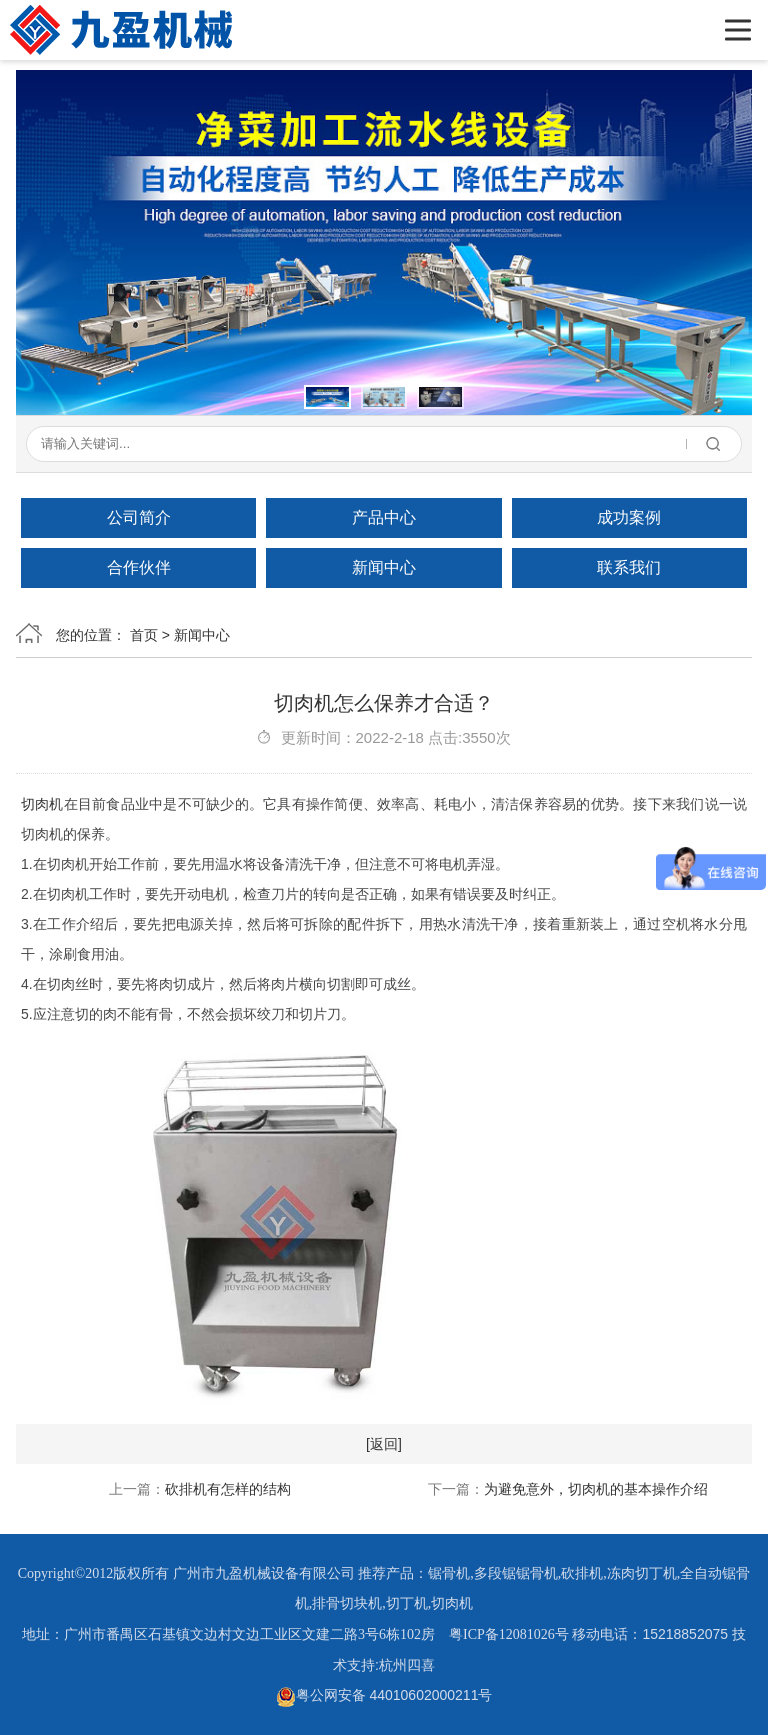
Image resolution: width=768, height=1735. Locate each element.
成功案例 (629, 517)
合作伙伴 (139, 567)
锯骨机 (449, 1573)
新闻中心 (384, 567)
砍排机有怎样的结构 (228, 1489)
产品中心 (384, 517)
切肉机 (42, 804)
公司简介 (139, 517)
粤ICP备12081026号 (509, 1634)
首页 (144, 635)
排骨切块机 (347, 1603)
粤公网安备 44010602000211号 (384, 1695)
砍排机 (582, 1573)
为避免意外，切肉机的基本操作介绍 (596, 1489)
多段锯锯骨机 (516, 1573)
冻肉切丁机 (642, 1573)
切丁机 (407, 1603)
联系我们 (629, 567)
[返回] (384, 1444)
